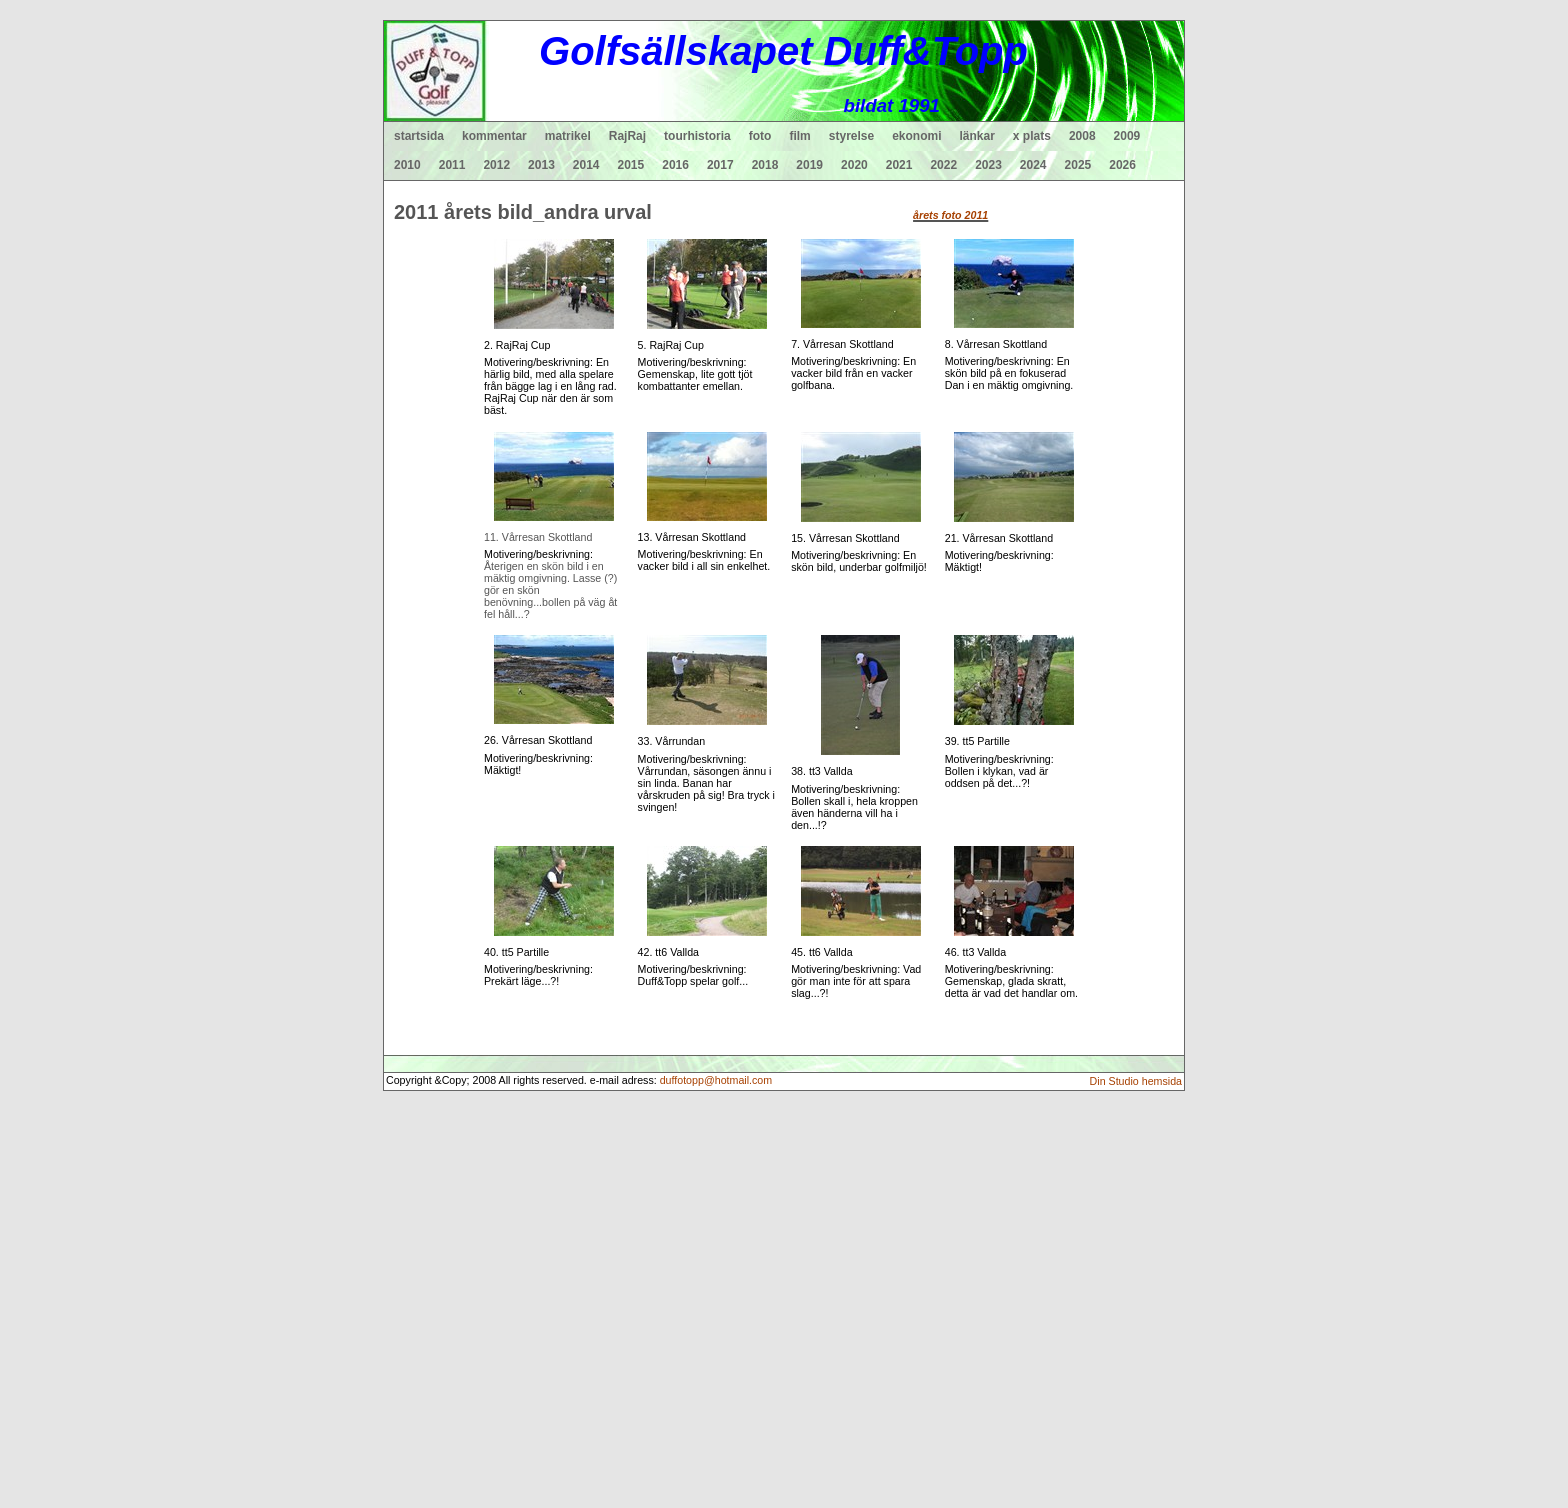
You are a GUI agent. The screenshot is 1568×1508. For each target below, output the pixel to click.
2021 (899, 165)
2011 (452, 165)
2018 (765, 165)
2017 (720, 165)
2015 (631, 165)
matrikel (568, 136)
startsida (419, 136)
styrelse (851, 136)
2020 (854, 165)
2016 (675, 165)
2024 (1033, 165)
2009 (1127, 136)
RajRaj (627, 136)
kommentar (494, 136)
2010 (407, 165)
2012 (496, 165)
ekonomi (916, 136)
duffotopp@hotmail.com (716, 1080)
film (799, 136)
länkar (977, 136)
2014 (586, 165)
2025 (1078, 165)
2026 (1122, 165)
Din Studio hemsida (1136, 1081)
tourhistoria (697, 136)
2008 (1082, 136)
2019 (809, 165)
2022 (943, 165)
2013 (541, 165)
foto (760, 136)
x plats (1032, 136)
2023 (988, 165)
